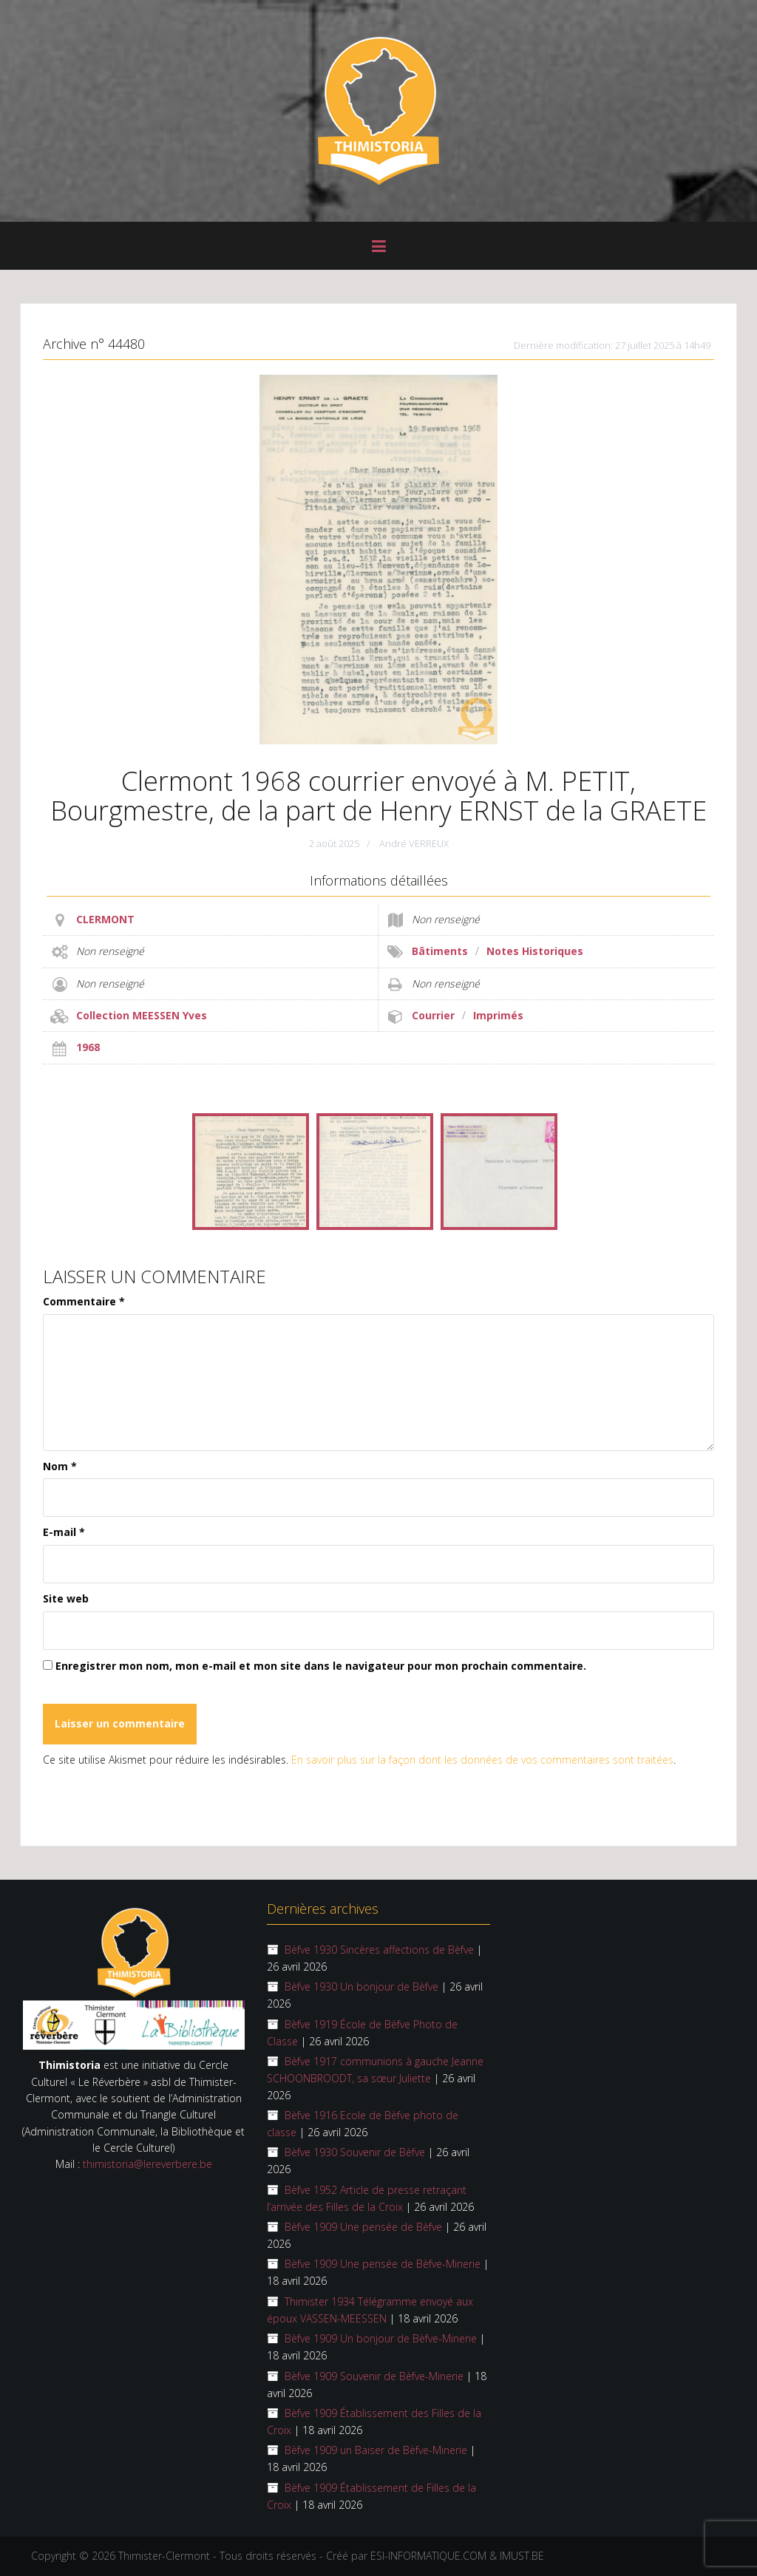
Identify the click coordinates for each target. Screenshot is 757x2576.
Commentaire (84, 1301)
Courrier (433, 1015)
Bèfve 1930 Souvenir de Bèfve (355, 2152)
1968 (88, 1047)
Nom (60, 1466)
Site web (66, 1598)
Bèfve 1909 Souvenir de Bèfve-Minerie (374, 2376)
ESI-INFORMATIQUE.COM (428, 2556)
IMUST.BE (522, 2556)
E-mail (64, 1532)
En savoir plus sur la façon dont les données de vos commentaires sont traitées (482, 1760)
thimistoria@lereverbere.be (147, 2164)
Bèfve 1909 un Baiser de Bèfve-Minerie (376, 2450)
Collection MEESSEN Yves (141, 1015)
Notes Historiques (534, 951)
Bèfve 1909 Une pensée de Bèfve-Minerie (383, 2264)
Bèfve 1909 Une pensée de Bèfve (363, 2227)
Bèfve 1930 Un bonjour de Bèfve (361, 1986)
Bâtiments (440, 951)
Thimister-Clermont (164, 2556)
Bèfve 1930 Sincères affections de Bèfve (379, 1950)
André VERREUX (414, 843)
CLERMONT (105, 919)
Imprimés (498, 1015)
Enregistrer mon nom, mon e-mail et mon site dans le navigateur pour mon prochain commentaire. (320, 1666)
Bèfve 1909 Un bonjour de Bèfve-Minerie (381, 2338)
